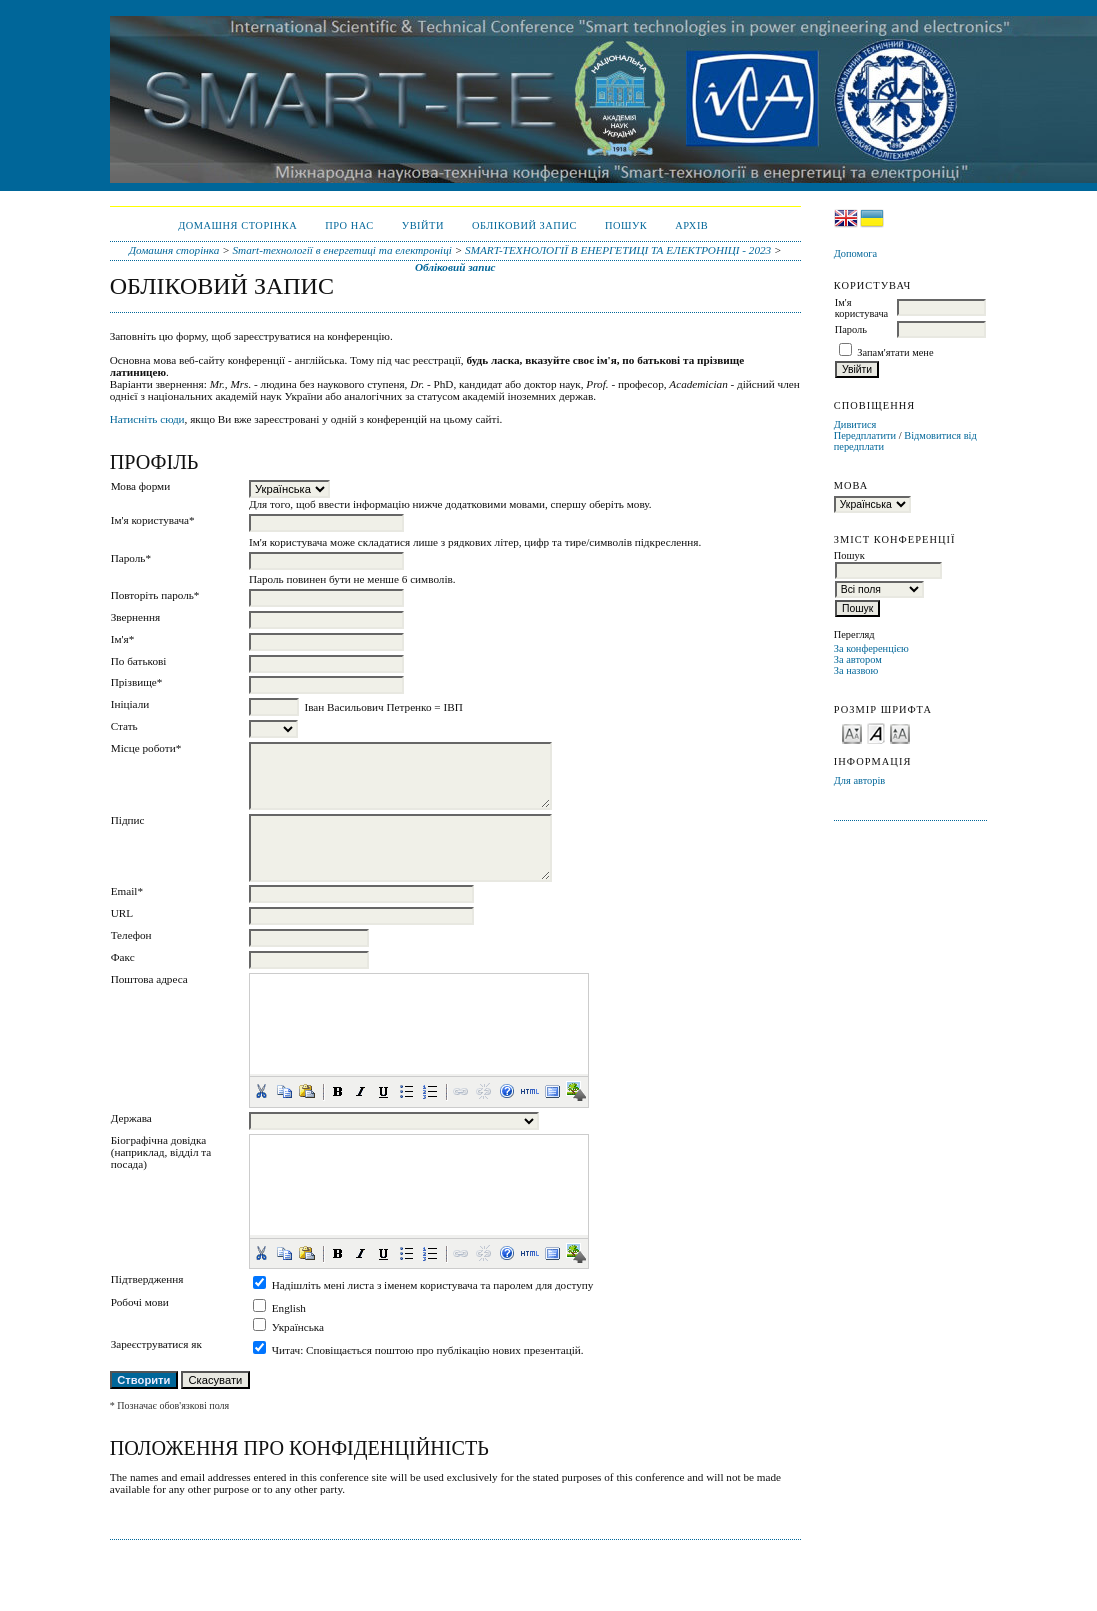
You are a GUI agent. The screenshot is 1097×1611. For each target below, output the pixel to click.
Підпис (128, 820)
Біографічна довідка (159, 1140)
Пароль (851, 329)
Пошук (626, 225)
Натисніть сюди (147, 419)
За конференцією (871, 648)
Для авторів (860, 780)
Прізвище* (137, 682)
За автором (858, 659)
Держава (131, 1118)
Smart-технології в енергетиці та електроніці (342, 250)
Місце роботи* (146, 748)
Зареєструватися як (156, 1344)
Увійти (423, 225)
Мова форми (141, 486)
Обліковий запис (524, 225)
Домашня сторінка (237, 225)
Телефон (131, 935)
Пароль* (131, 558)
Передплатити (865, 435)
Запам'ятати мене (895, 352)
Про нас (349, 225)
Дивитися (855, 424)
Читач (286, 1350)
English (289, 1308)
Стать (124, 726)
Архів (691, 225)
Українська (298, 1327)
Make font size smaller (852, 732)
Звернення (135, 617)
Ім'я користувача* (153, 520)
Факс (123, 957)
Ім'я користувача (861, 308)
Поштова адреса (149, 979)
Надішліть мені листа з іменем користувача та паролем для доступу (433, 1285)
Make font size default (876, 732)
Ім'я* (123, 639)
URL (122, 913)
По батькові (139, 661)
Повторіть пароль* (155, 595)
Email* (127, 891)
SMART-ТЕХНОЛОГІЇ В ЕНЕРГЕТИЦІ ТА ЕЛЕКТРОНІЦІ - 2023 (618, 250)
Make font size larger (900, 732)
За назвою (856, 670)
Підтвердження (147, 1279)
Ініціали (130, 704)
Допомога (856, 253)
